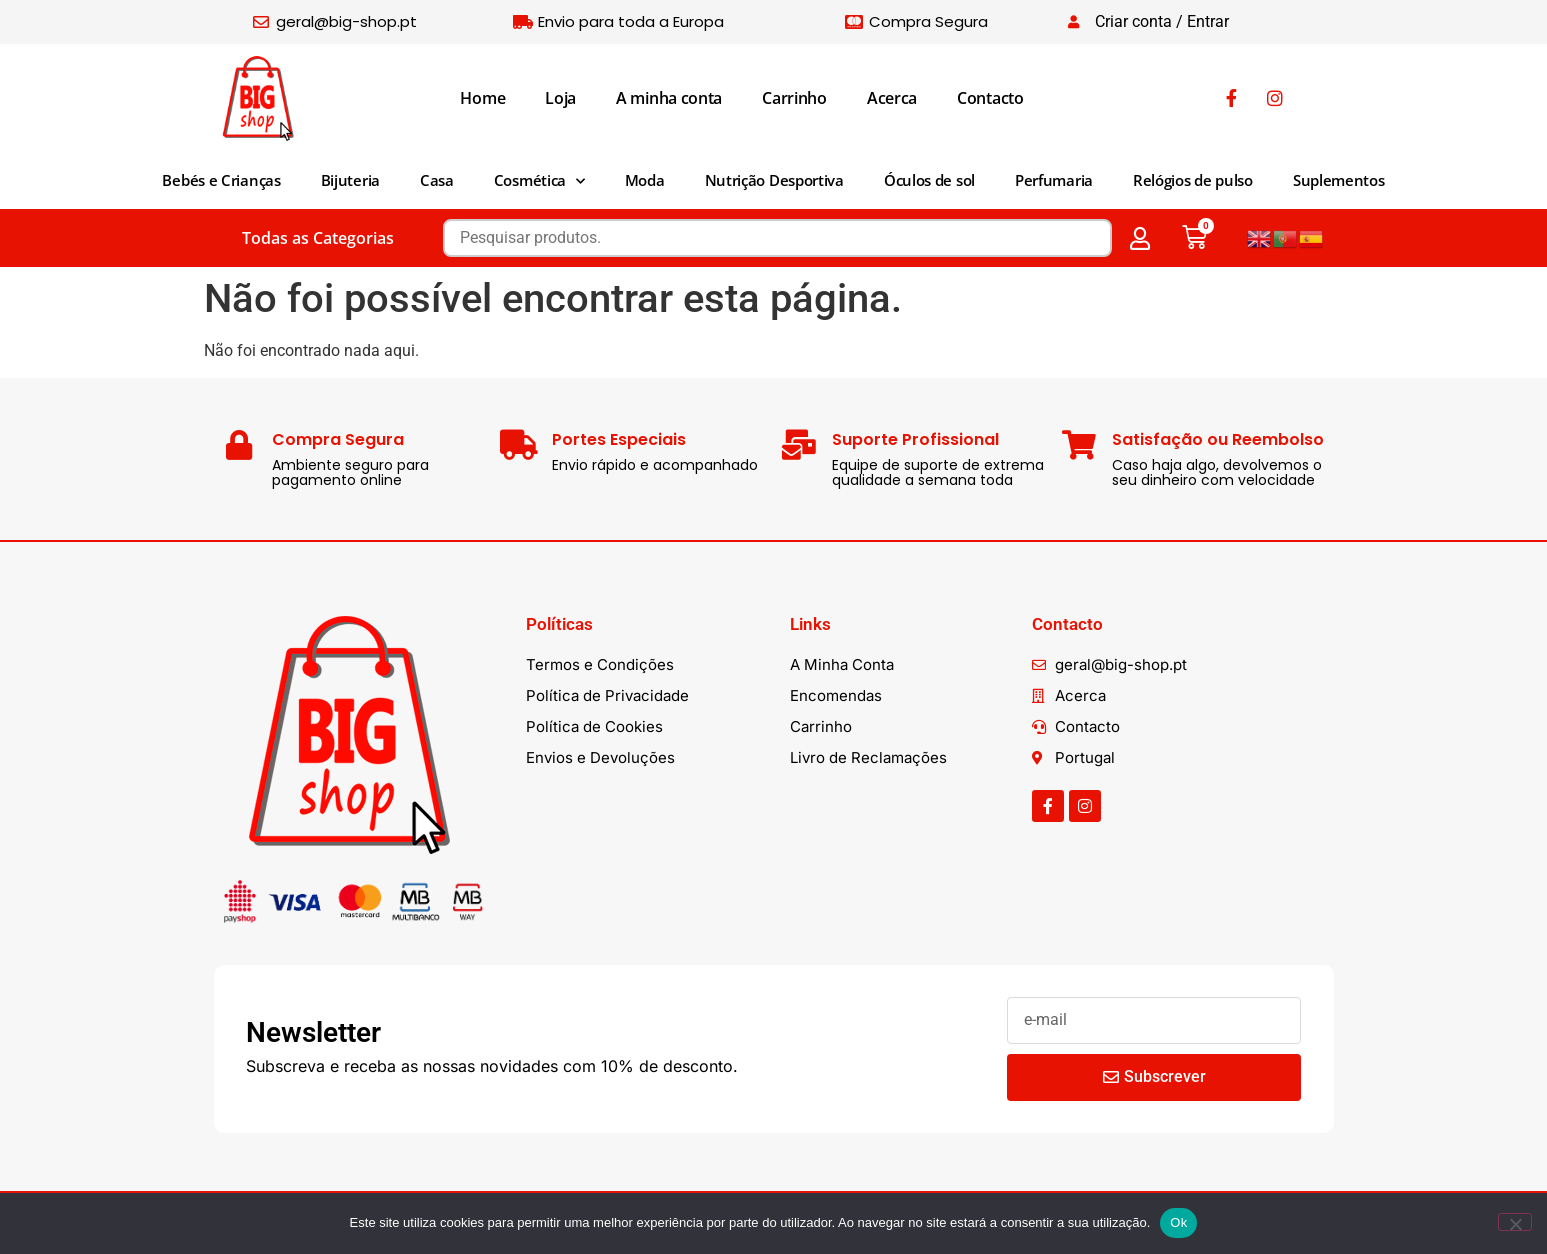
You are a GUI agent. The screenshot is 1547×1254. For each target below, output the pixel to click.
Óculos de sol (929, 180)
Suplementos (1339, 180)
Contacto (990, 98)
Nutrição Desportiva (774, 180)
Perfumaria (1054, 180)
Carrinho (794, 98)
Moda (645, 180)
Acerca (892, 98)
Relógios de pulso (1193, 180)
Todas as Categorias (318, 238)
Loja (560, 98)
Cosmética (539, 181)
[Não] (1515, 1222)
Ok (1178, 1222)
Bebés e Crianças (221, 180)
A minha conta (669, 98)
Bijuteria (350, 180)
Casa (437, 180)
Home (482, 98)
